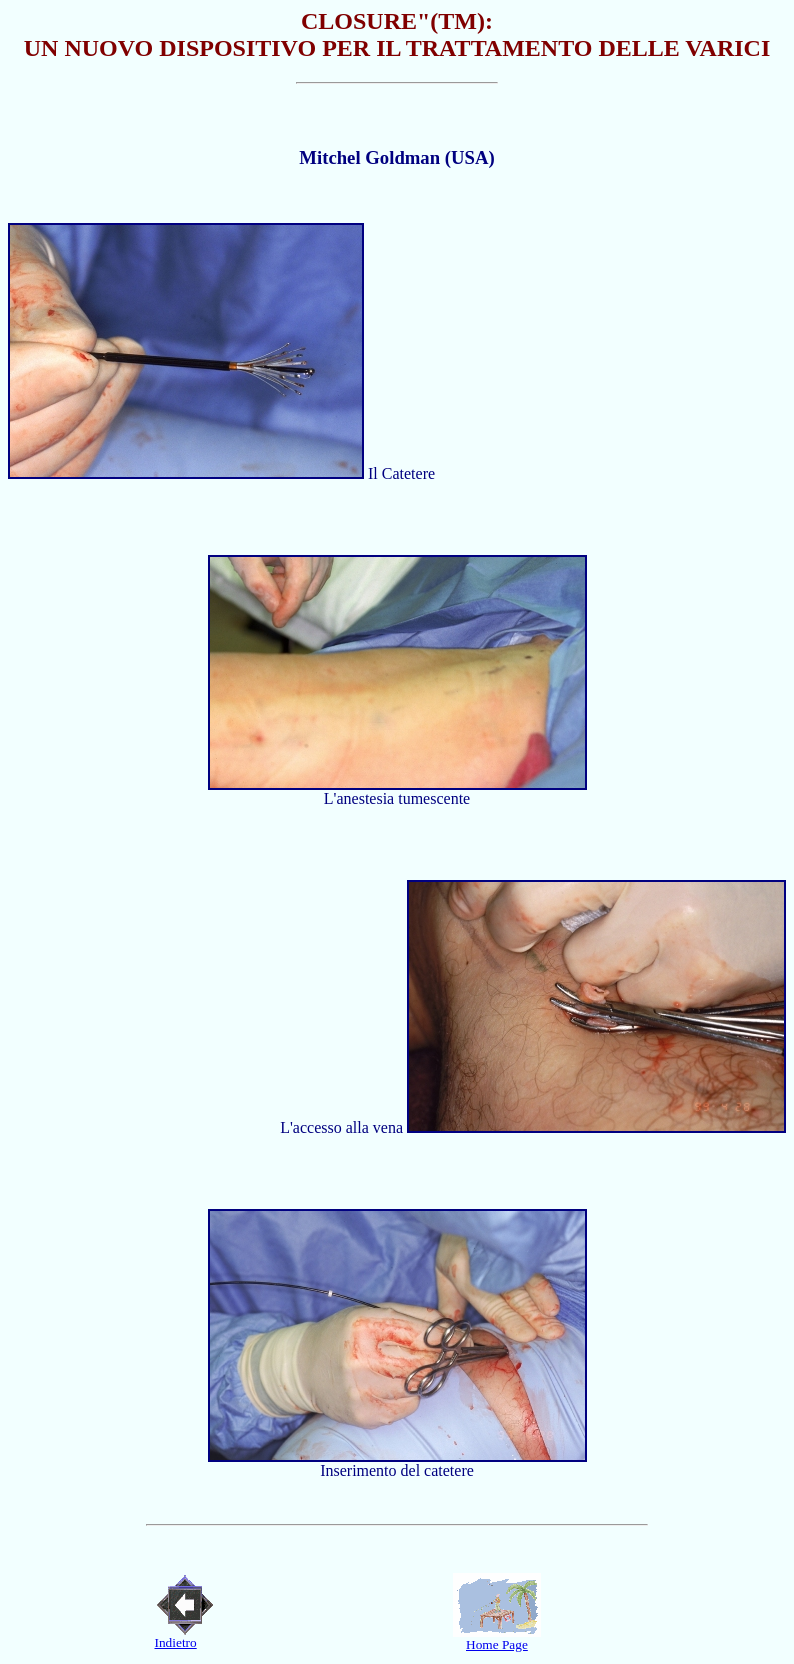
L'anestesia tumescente (397, 798)
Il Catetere (399, 473)
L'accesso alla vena (343, 1127)
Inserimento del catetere (397, 1470)
